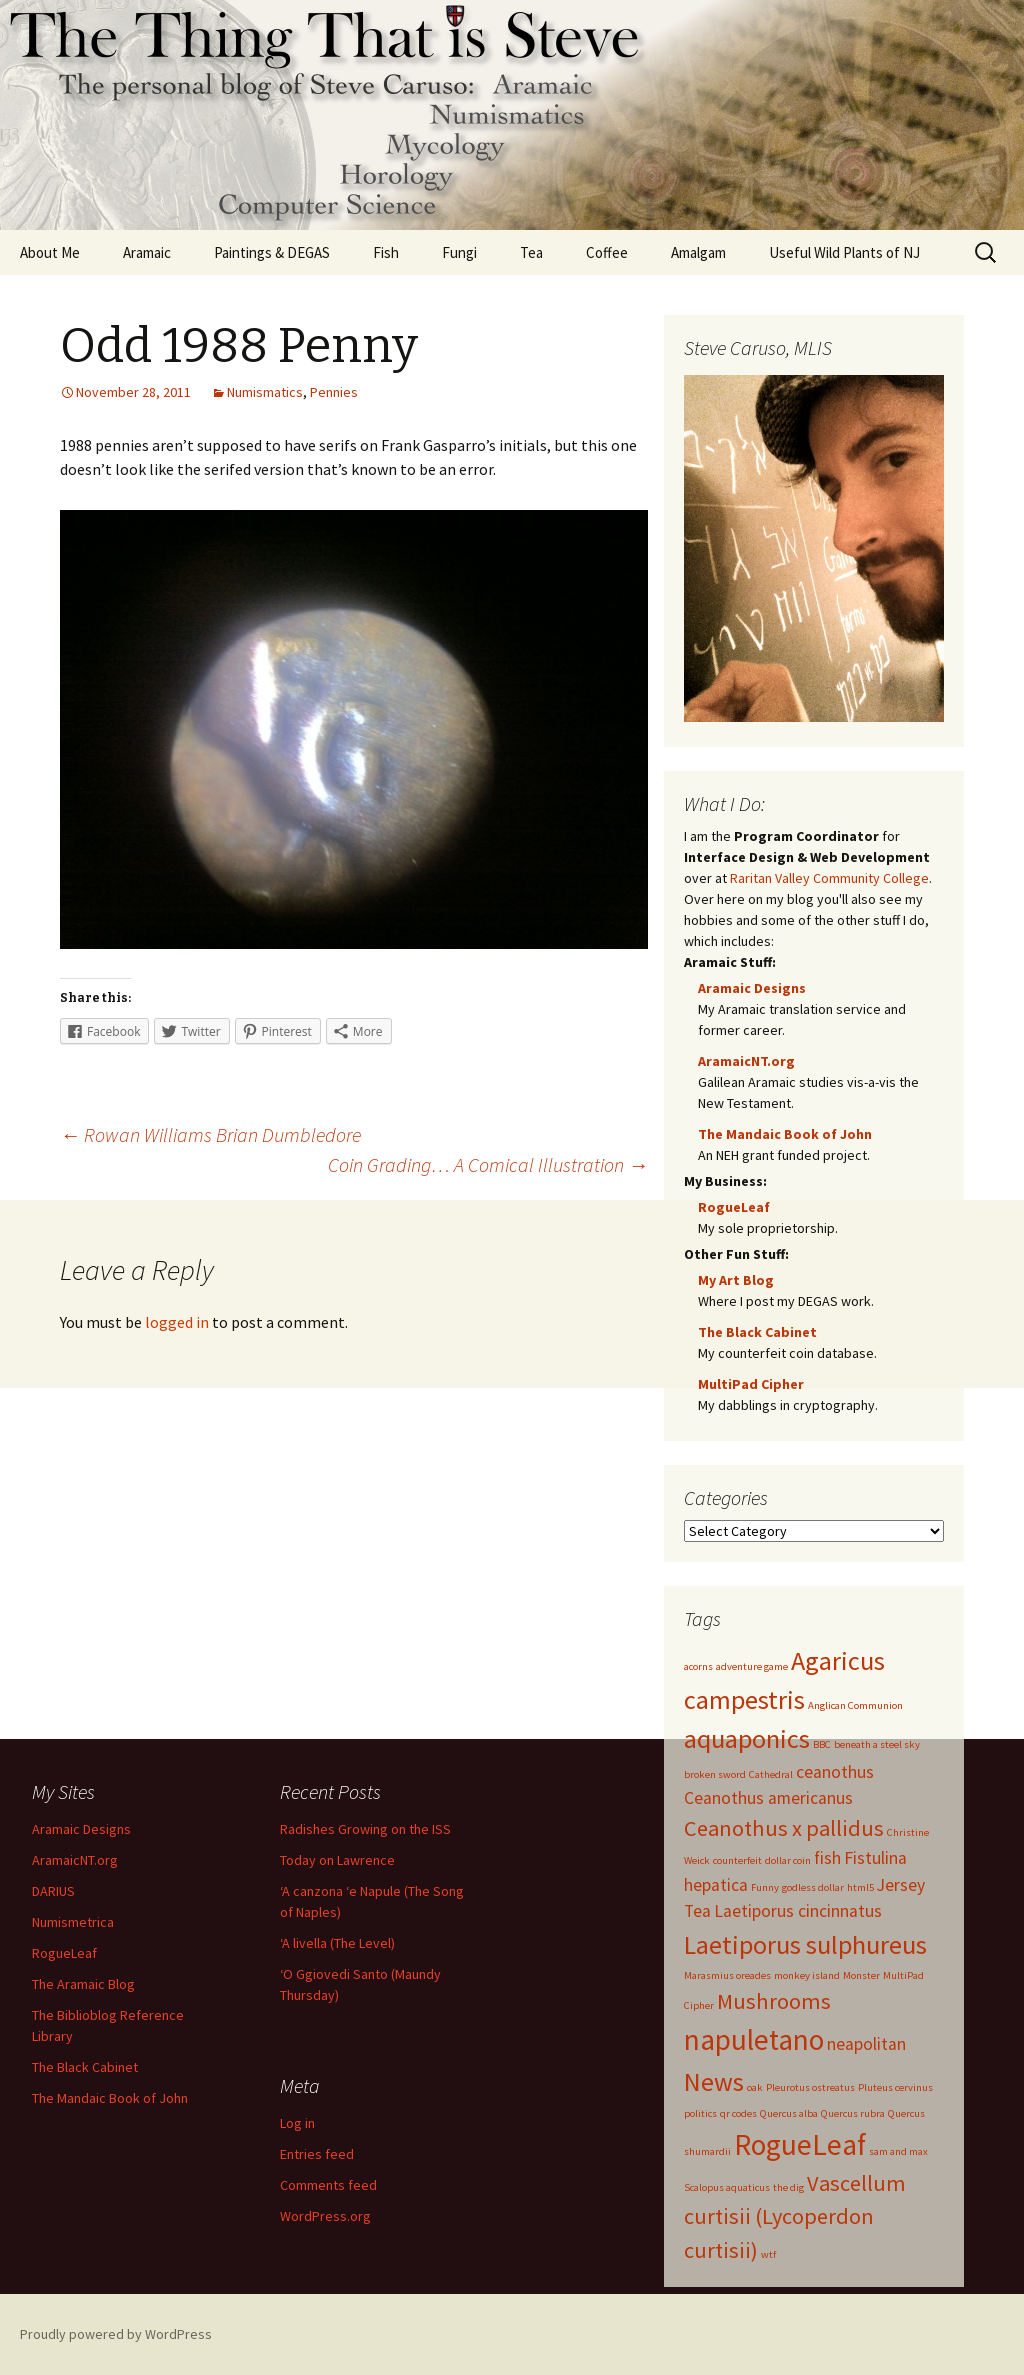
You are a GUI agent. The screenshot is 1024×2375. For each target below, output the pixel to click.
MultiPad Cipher (751, 1384)
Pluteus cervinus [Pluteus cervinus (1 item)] (895, 2087)
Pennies (334, 392)
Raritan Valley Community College (829, 878)
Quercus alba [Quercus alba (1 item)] (789, 2113)
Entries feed (317, 2154)
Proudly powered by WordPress (116, 2334)
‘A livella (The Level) (337, 1943)
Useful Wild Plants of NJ (844, 252)
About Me (50, 252)
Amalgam (698, 252)
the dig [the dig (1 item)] (788, 2187)
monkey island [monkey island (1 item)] (807, 1975)
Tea (531, 252)
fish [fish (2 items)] (827, 1858)
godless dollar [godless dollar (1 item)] (813, 1887)
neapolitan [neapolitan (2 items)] (866, 2044)
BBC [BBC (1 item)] (822, 1744)
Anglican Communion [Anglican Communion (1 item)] (855, 1705)
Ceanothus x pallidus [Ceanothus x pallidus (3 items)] (784, 1828)
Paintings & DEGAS (272, 252)
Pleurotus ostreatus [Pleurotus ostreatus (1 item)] (810, 2087)
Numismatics (265, 392)
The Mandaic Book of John (785, 1134)
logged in (177, 1322)
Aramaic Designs (752, 988)
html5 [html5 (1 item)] (860, 1887)
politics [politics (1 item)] (700, 2113)
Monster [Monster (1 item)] (861, 1975)
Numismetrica (73, 1922)
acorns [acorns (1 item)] (698, 1666)
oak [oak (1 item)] (755, 2087)
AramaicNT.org (746, 1061)
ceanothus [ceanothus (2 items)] (835, 1772)
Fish (386, 252)
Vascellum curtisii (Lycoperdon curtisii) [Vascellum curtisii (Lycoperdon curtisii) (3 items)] (795, 2216)
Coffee (607, 252)
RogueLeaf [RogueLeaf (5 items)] (800, 2144)
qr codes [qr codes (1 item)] (738, 2113)
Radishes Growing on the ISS (365, 1829)
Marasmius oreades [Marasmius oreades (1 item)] (727, 1975)
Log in (297, 2123)
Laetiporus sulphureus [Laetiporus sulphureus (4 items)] (805, 1944)
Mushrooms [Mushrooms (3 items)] (774, 2001)
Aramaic (147, 252)
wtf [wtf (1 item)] (768, 2254)
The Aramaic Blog (83, 1984)
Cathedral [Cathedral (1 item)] (771, 1774)
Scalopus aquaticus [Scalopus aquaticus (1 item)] (727, 2187)
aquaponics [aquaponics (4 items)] (747, 1738)
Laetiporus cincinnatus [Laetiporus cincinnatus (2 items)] (798, 1911)
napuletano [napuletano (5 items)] (754, 2039)
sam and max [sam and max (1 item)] (898, 2151)
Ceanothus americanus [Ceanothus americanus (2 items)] (768, 1798)
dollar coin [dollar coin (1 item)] (788, 1860)
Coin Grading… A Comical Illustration (488, 1164)
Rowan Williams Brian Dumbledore (210, 1134)
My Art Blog (736, 1280)
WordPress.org (325, 2216)
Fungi (459, 252)
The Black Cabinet (757, 1332)
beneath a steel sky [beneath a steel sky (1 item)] (877, 1744)
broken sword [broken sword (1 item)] (715, 1774)
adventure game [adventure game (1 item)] (752, 1666)
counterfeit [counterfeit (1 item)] (737, 1860)
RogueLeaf (734, 1207)
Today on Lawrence (337, 1860)
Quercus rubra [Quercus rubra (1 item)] (853, 2113)
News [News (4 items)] (714, 2081)
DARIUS (53, 1891)
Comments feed (328, 2185)
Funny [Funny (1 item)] (765, 1887)
